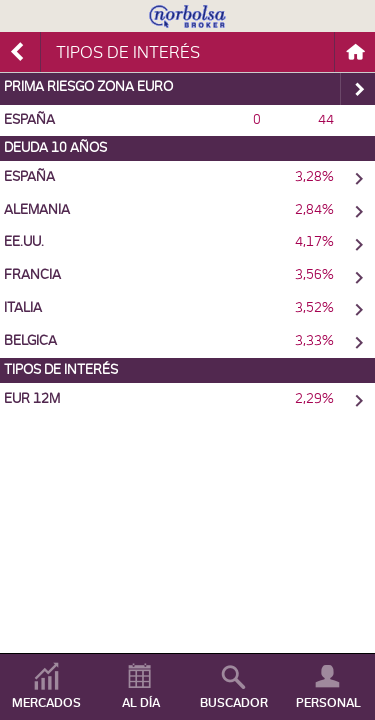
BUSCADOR (234, 703)
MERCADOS (46, 703)
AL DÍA (141, 703)
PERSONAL (328, 703)
